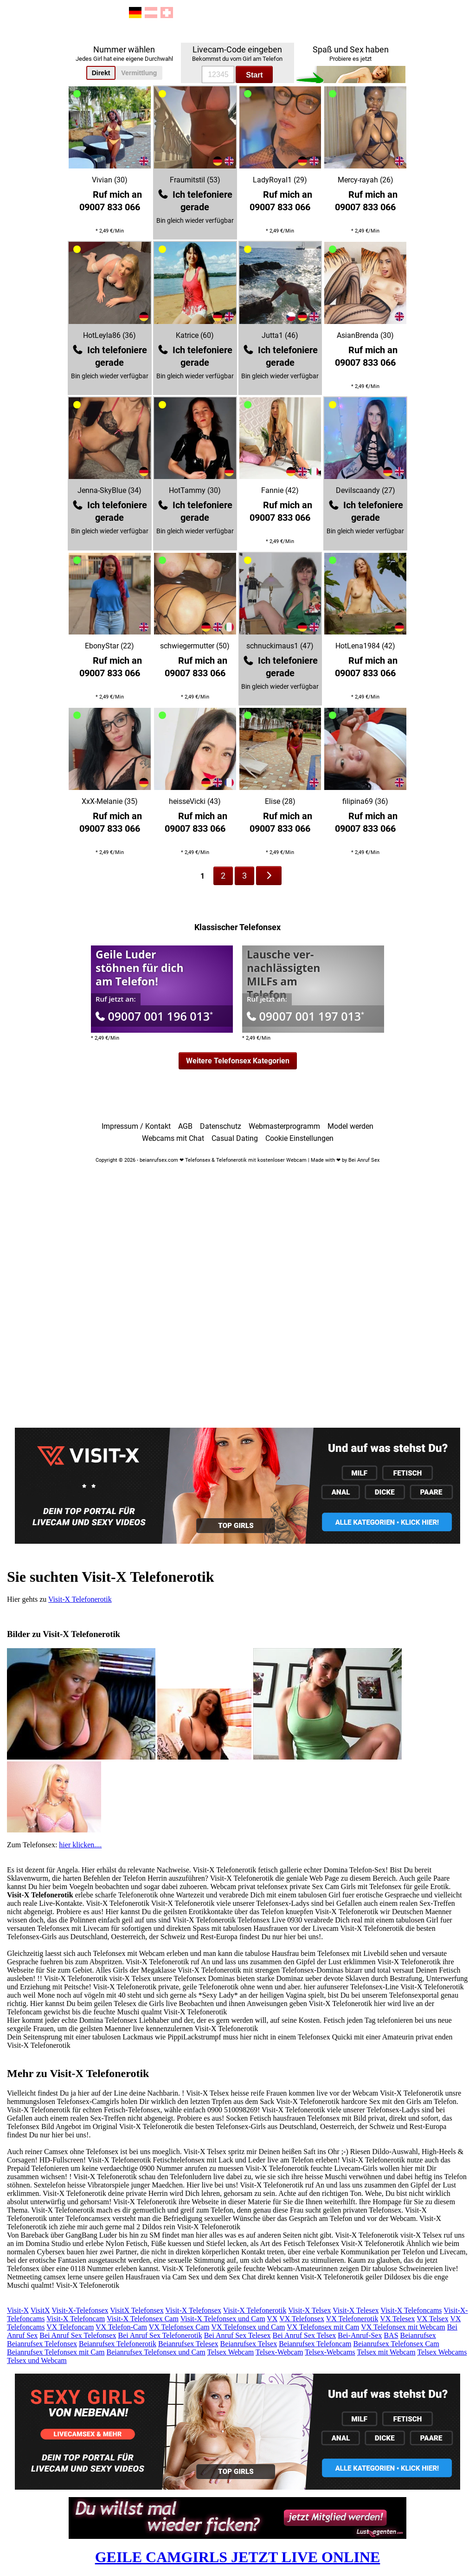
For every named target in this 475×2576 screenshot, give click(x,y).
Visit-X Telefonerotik (80, 1599)
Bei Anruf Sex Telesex (237, 2335)
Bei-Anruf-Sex (360, 2335)
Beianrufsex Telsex (248, 2344)
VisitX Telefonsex (136, 2310)
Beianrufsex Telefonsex (42, 2344)
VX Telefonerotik (352, 2319)
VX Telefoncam (70, 2327)
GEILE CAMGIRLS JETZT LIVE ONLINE (237, 2557)
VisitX (40, 2310)
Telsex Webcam (230, 2352)
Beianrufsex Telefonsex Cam (396, 2344)
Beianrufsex (418, 2335)
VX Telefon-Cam (121, 2327)
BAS (391, 2335)
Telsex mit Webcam (386, 2352)
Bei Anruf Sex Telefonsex (77, 2335)
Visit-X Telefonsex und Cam (222, 2319)
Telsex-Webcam (279, 2352)
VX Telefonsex (301, 2319)
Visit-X (18, 2310)
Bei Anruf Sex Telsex (304, 2335)
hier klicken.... (80, 1845)
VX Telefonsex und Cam (248, 2327)
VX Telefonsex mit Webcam (403, 2327)
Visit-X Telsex (309, 2310)
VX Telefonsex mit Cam (323, 2327)
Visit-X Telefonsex (193, 2310)
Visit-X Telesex (356, 2310)
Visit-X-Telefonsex (79, 2310)
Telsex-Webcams (330, 2352)
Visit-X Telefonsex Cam (143, 2319)
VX (272, 2319)
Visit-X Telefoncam (75, 2319)
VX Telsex (432, 2319)
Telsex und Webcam (37, 2360)
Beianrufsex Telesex (188, 2344)
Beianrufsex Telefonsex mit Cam (56, 2352)
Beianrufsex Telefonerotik (117, 2344)
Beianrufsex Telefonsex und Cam (156, 2352)
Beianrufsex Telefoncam (315, 2344)
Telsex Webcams (442, 2352)
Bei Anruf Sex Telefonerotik (160, 2335)
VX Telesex (397, 2319)
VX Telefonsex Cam (179, 2327)
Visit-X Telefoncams (411, 2310)
